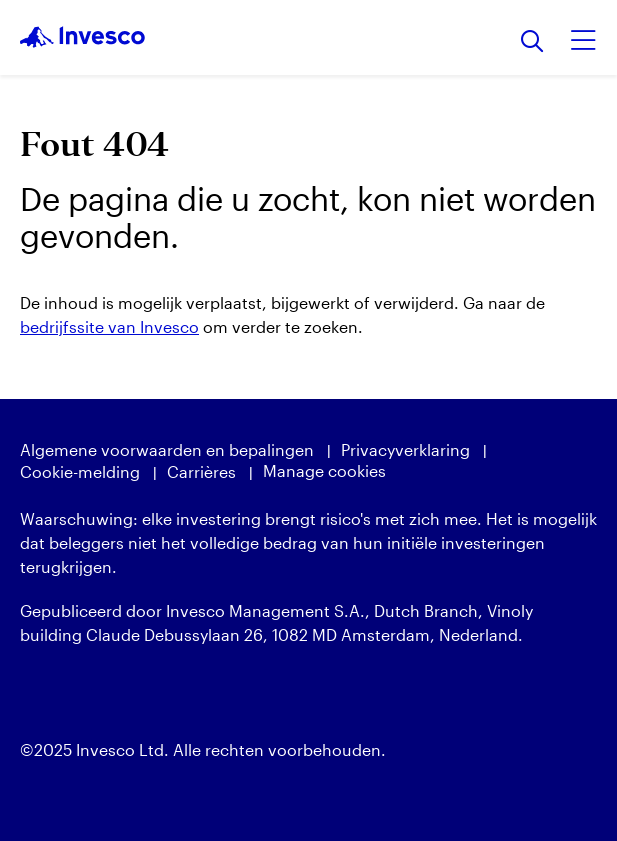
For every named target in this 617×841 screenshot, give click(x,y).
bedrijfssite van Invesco (109, 326)
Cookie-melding (80, 471)
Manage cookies (324, 470)
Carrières (201, 471)
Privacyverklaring (405, 449)
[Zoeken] (532, 42)
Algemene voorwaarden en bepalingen (167, 449)
